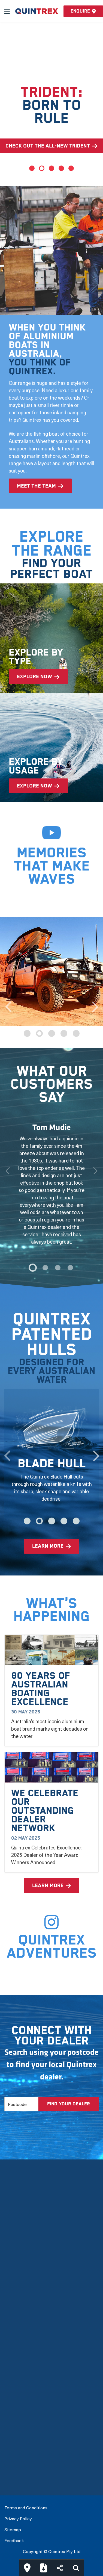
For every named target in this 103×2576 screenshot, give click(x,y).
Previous (8, 1004)
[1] (45, 1268)
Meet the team (20, 2249)
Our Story (15, 2237)
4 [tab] (61, 168)
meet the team (36, 486)
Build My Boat (19, 2448)
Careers (13, 2331)
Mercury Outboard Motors (33, 2296)
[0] (33, 1268)
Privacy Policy (18, 2518)
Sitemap (12, 2529)
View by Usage (20, 2384)
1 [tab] (32, 168)
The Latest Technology (29, 2261)
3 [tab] (51, 168)
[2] (58, 1268)
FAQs (10, 2319)
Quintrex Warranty (24, 2284)
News (10, 2308)
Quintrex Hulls (20, 2272)
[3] (70, 1268)
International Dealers (27, 2472)
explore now (34, 677)
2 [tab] (41, 168)
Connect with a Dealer (28, 2460)
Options (13, 2407)
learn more (47, 1546)
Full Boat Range (21, 2396)
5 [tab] (71, 168)
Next (95, 1004)
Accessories (18, 2419)
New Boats (16, 2360)
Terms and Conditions (25, 2507)
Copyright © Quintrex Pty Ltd (51, 2551)
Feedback (14, 2540)
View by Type (18, 2372)
